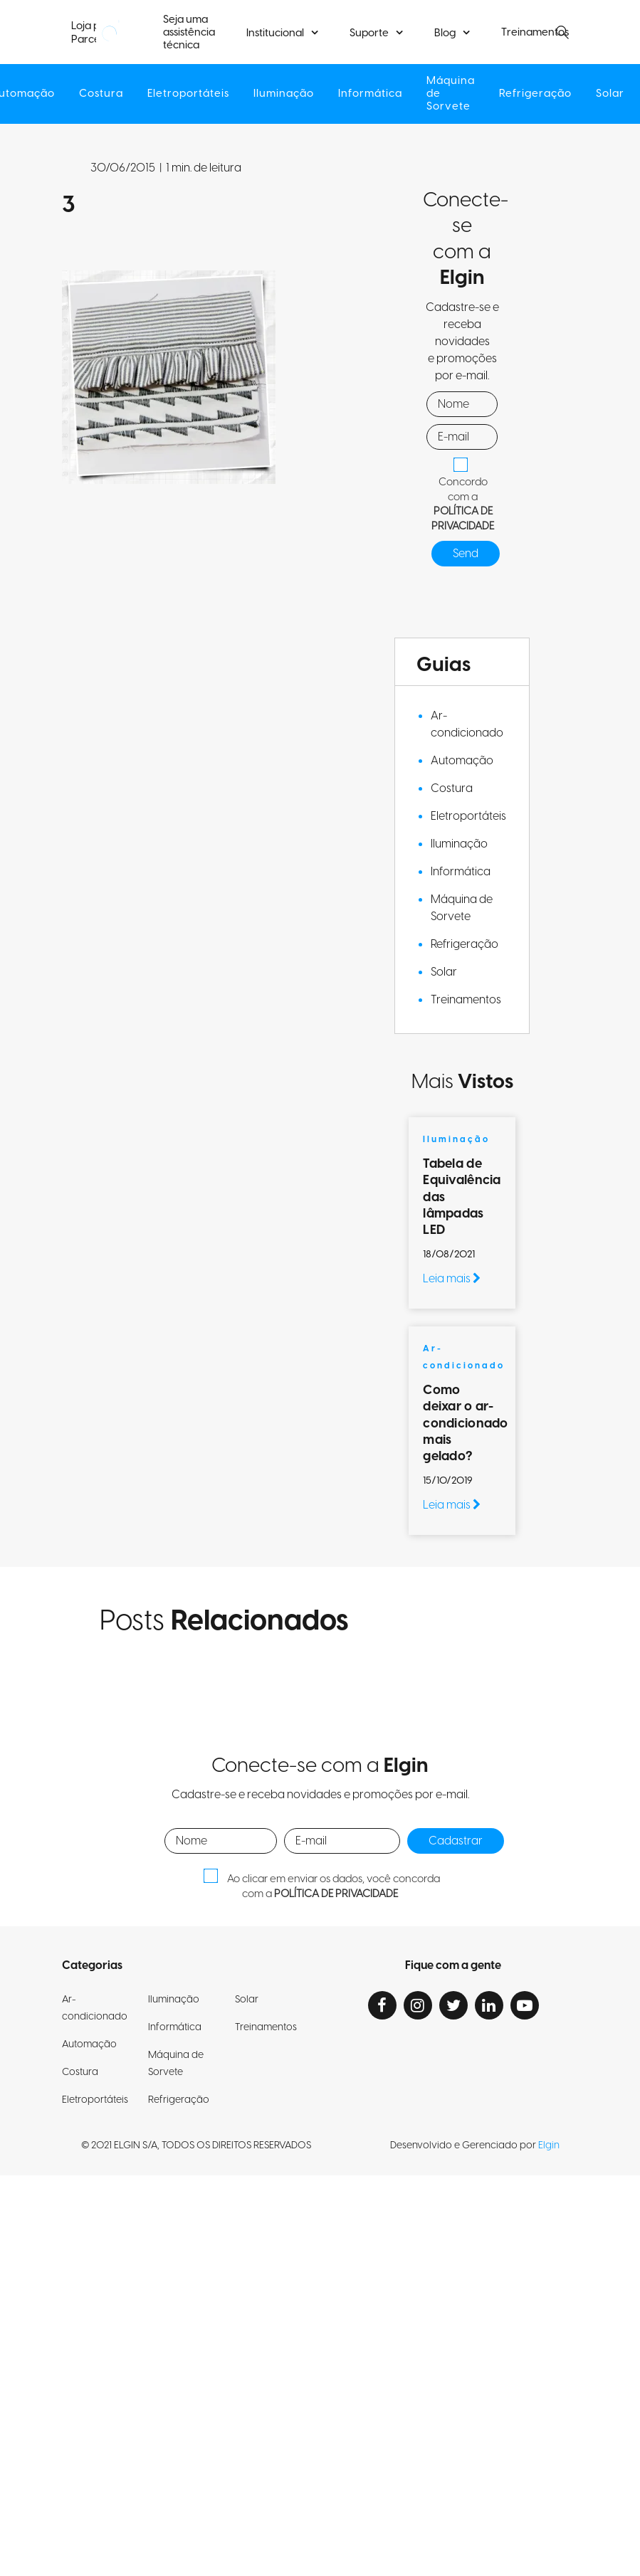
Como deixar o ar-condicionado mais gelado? (465, 1423)
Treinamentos (466, 1000)
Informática (371, 94)
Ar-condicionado (467, 724)
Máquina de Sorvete (453, 94)
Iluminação (283, 94)
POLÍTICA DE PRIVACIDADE (462, 519)
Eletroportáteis (186, 94)
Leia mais (452, 1279)
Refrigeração (540, 94)
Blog (445, 33)
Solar (616, 94)
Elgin (549, 2145)
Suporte (369, 33)
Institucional (275, 33)
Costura (97, 94)
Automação (462, 761)
